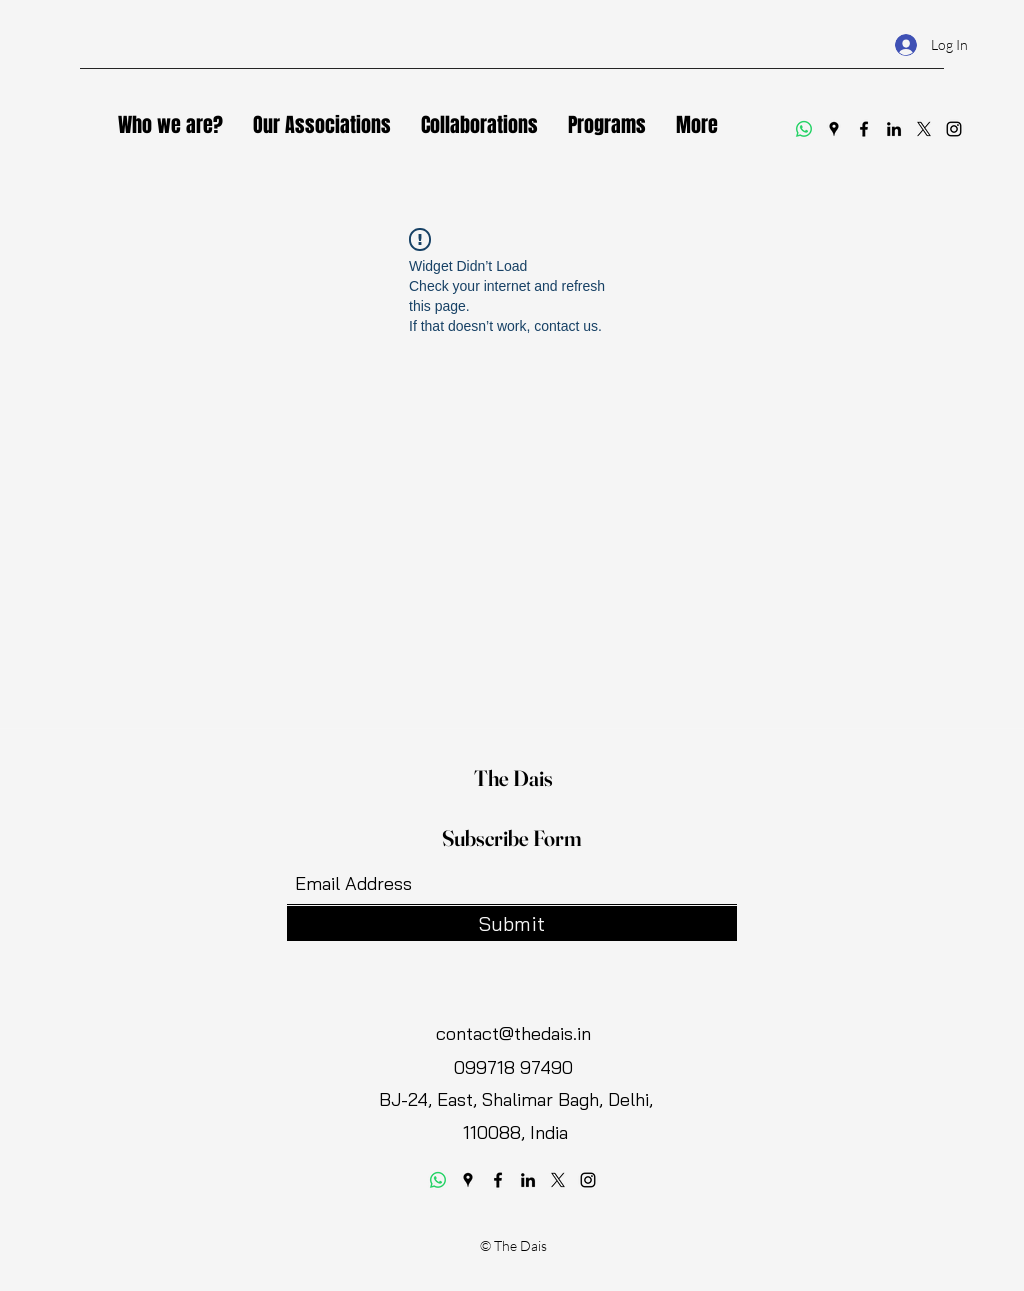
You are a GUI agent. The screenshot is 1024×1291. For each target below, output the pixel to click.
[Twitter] (924, 129)
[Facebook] (864, 129)
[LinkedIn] (894, 129)
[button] (322, 125)
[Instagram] (954, 129)
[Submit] (512, 923)
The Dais (513, 778)
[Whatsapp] (804, 129)
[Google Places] (834, 129)
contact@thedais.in (513, 1033)
